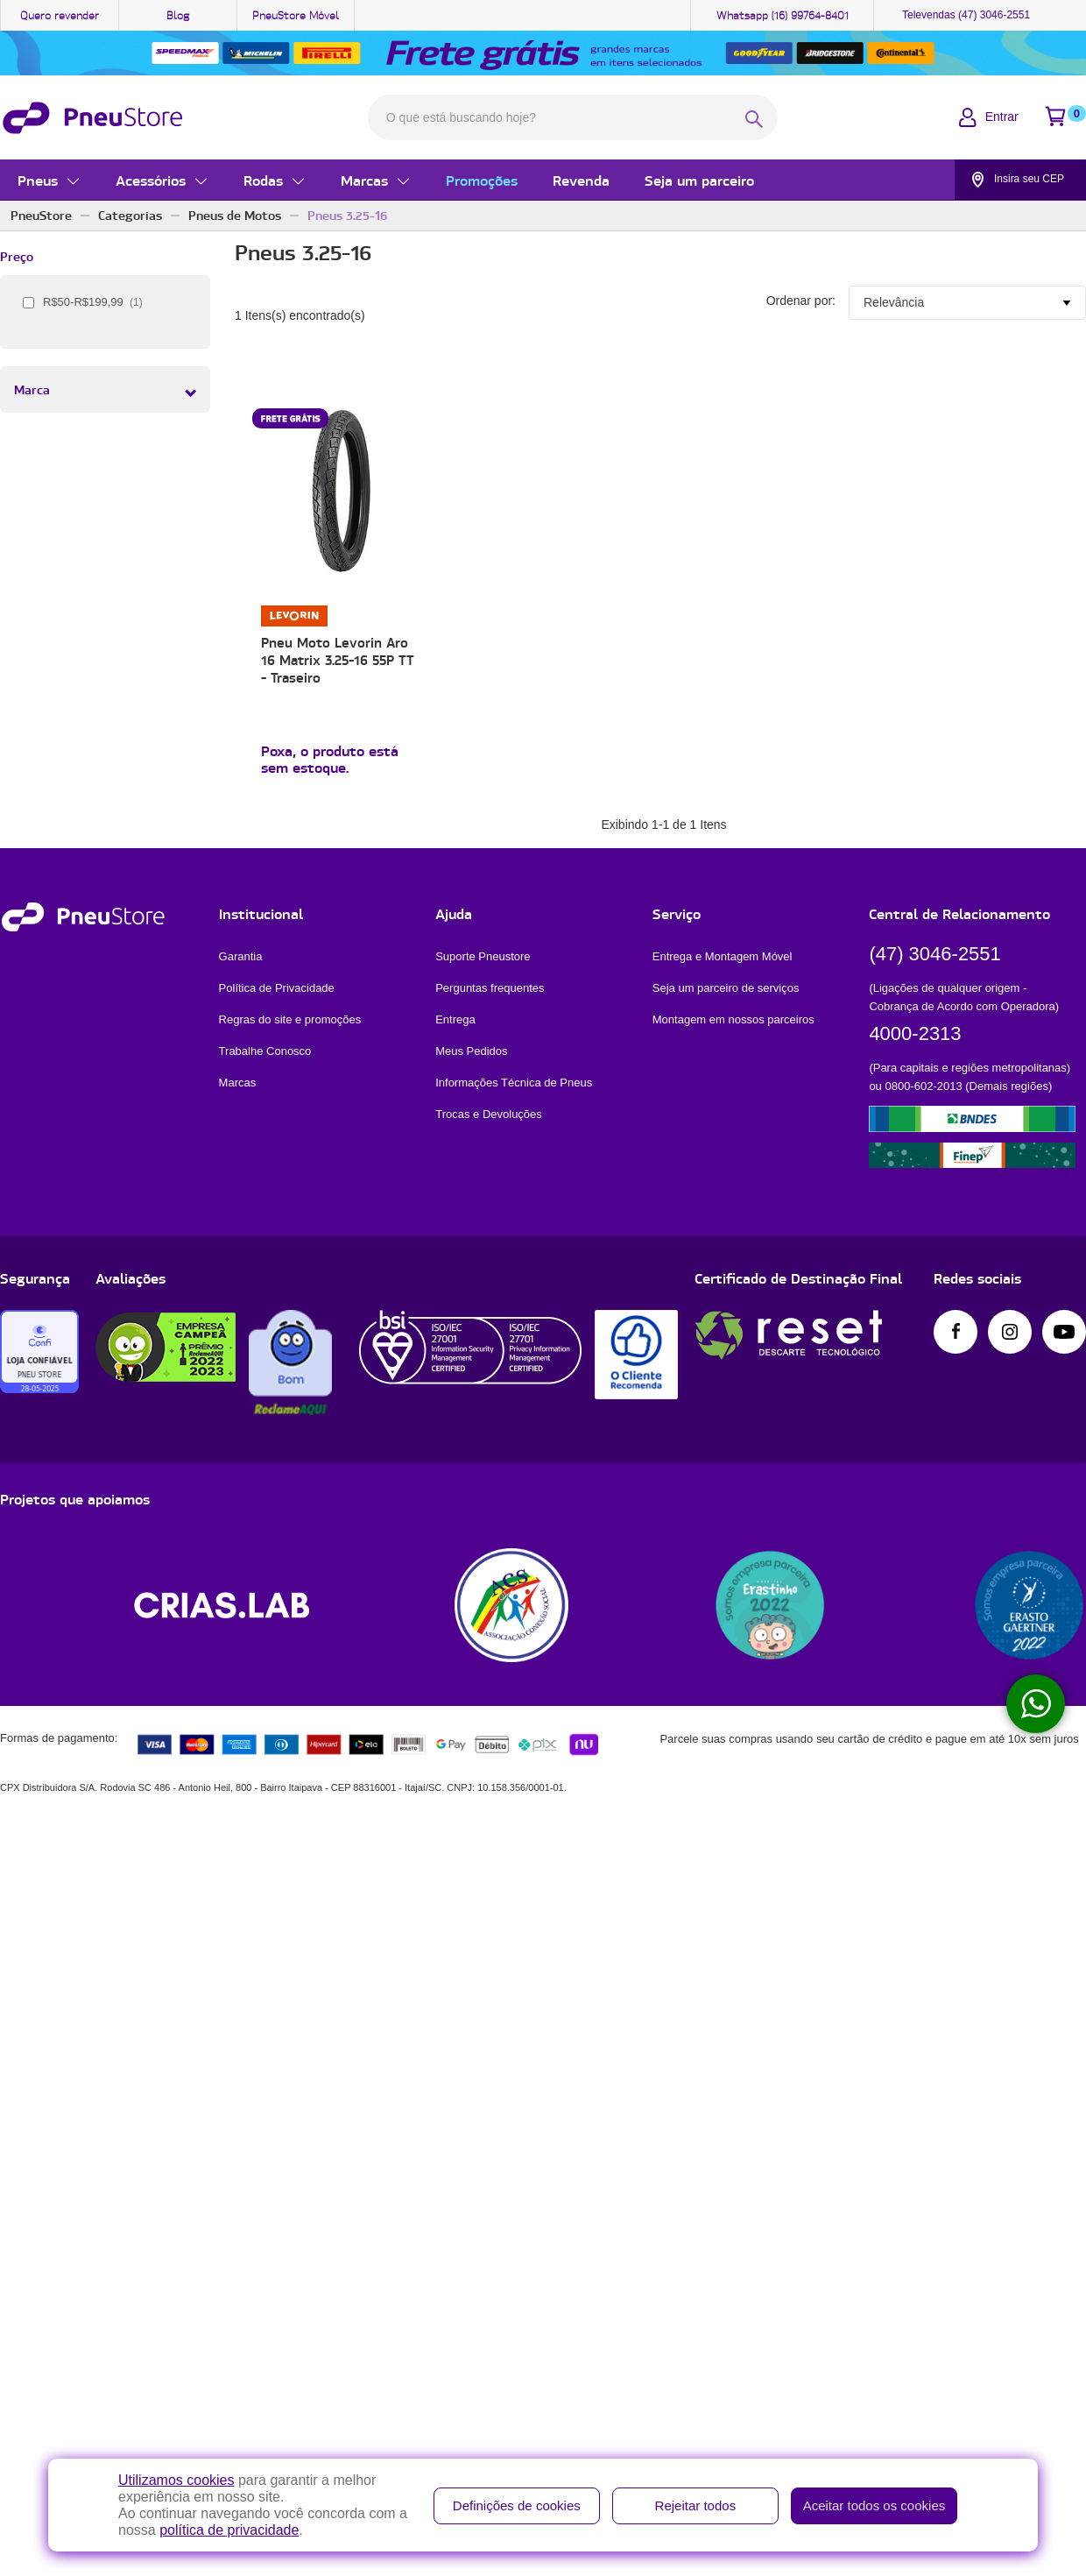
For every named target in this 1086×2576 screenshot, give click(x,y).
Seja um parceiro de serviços (726, 989)
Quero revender (59, 15)
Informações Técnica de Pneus (513, 1084)
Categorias (130, 215)
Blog (177, 15)
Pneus (38, 179)
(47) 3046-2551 (934, 955)
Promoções (482, 179)
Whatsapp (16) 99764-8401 (782, 15)
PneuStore (41, 215)
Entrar (1002, 117)
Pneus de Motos (234, 215)
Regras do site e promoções (290, 1021)
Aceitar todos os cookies (874, 2505)
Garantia (241, 958)
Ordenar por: (801, 301)
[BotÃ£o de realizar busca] (754, 119)
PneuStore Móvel (295, 15)
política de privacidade (229, 2530)
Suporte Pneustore (482, 958)
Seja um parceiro (699, 179)
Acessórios (151, 179)
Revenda (581, 179)
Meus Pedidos (471, 1052)
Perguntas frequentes (489, 989)
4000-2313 (915, 1035)
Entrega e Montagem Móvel (722, 958)
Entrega (455, 1021)
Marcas (364, 179)
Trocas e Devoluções (488, 1115)
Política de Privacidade (277, 989)
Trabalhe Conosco (265, 1052)
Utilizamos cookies (176, 2480)
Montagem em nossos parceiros (733, 1021)
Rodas (263, 179)
